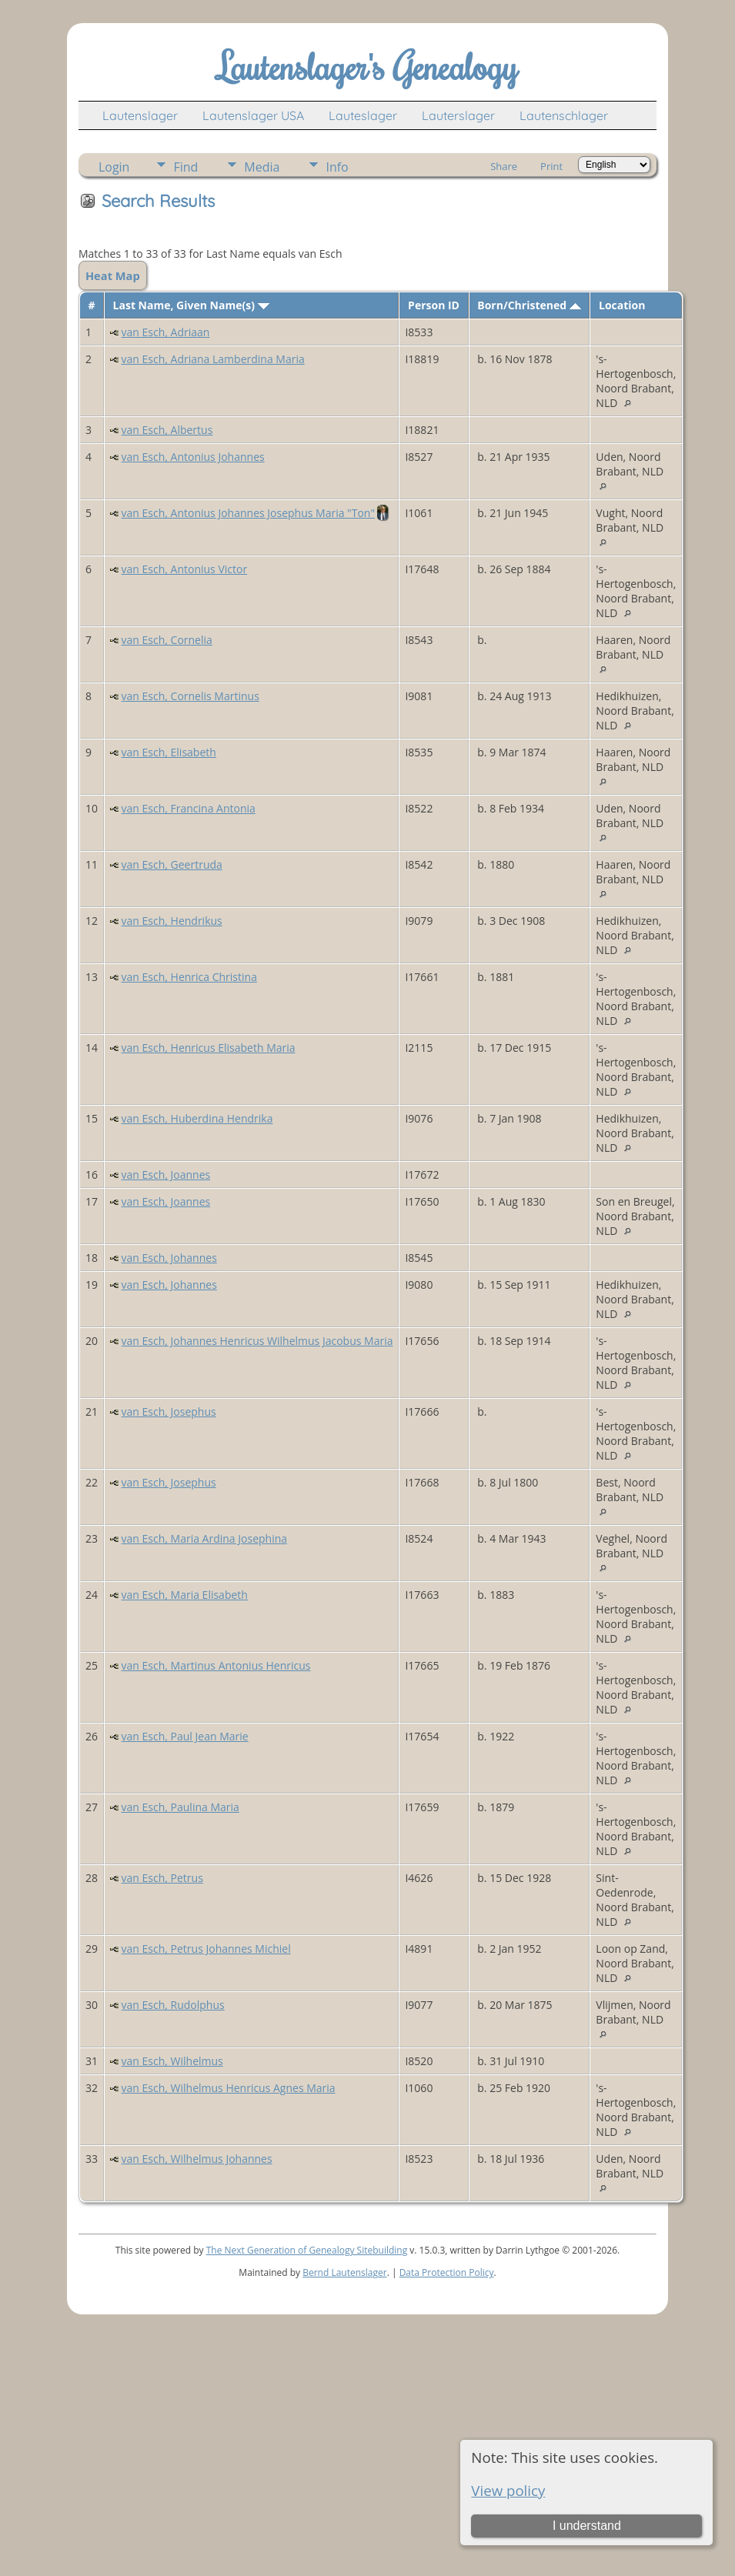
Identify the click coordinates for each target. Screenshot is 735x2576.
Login (114, 166)
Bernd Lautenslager (344, 2272)
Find (185, 166)
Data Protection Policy (446, 2272)
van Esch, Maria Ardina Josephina (204, 1538)
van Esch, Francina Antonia (189, 808)
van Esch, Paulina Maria (180, 1807)
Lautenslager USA (253, 115)
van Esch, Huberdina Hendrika (197, 1118)
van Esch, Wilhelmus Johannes (197, 2158)
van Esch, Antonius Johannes (193, 456)
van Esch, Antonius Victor (185, 569)
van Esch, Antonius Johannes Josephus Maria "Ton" (248, 513)
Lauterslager (458, 115)
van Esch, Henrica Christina (189, 976)
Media (261, 166)
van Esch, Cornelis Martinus (190, 696)
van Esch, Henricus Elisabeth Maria (209, 1047)
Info (337, 166)
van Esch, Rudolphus (173, 2004)
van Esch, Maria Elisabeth (185, 1594)
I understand (587, 2525)
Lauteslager (363, 115)
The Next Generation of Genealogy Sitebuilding (307, 2250)
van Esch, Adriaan (166, 332)
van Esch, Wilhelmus (172, 2061)
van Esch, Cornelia (167, 639)
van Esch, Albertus (167, 429)
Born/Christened (528, 305)
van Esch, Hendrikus (172, 920)
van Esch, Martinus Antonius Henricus (216, 1665)
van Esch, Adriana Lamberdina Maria (213, 359)
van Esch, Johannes (169, 1257)
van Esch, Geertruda (172, 864)
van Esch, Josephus (169, 1411)
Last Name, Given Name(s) (191, 305)
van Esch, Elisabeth (169, 752)
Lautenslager (140, 115)
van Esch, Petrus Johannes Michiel (206, 1948)
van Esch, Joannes (166, 1174)
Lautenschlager (564, 115)
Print (551, 166)
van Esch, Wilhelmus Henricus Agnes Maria (229, 2087)
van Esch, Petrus (162, 1877)
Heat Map (112, 275)
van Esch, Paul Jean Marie (185, 1736)
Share (503, 166)
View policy (508, 2490)
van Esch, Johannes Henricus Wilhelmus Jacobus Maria (257, 1340)
